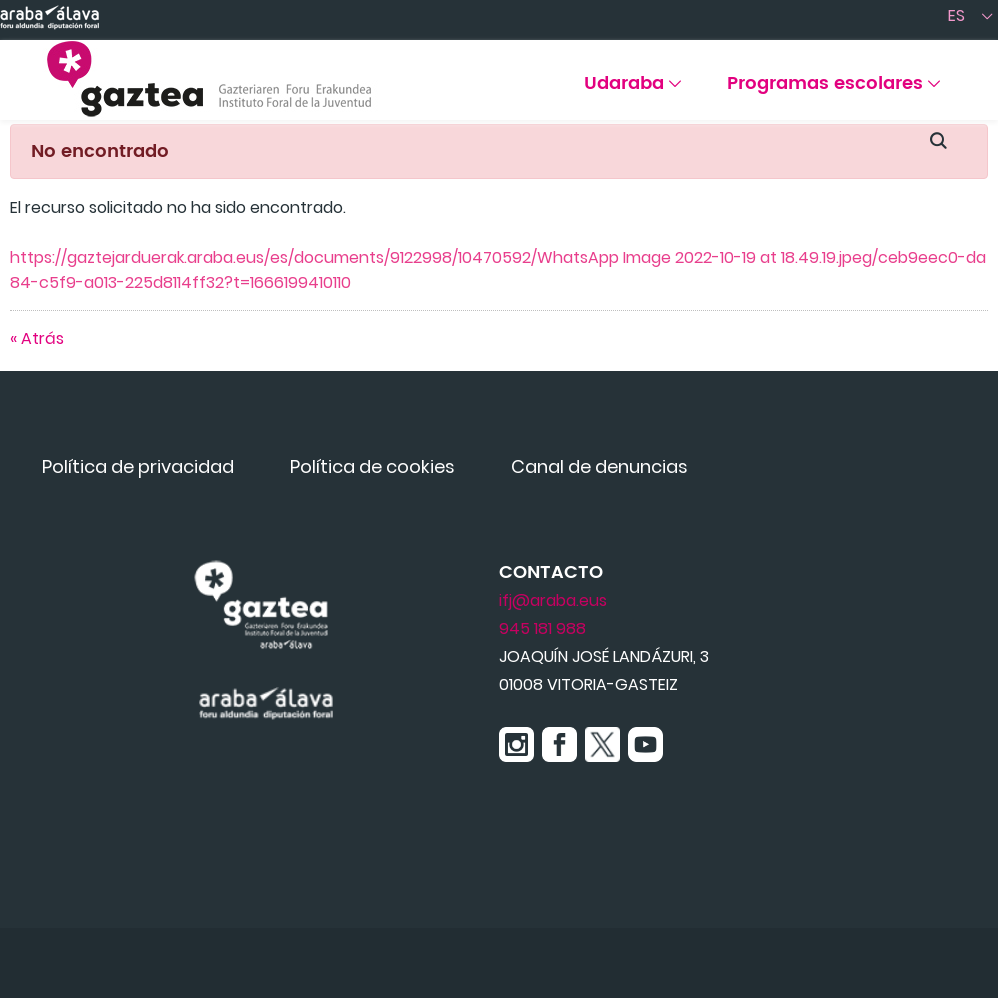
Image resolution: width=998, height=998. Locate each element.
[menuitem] (632, 90)
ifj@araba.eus (553, 600)
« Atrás (37, 338)
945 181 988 (542, 628)
